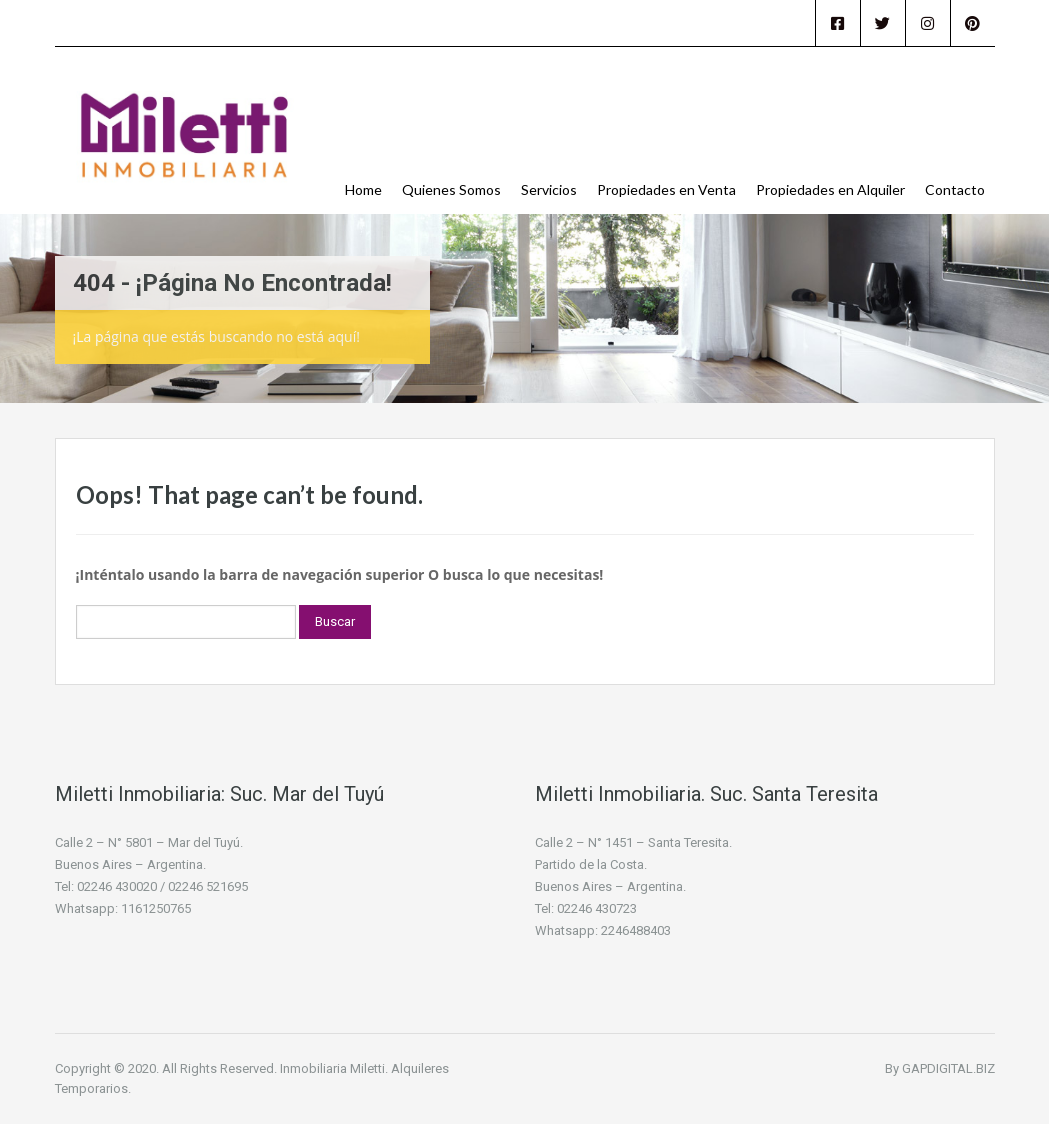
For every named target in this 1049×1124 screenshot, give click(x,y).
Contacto (955, 189)
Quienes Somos (451, 189)
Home (363, 189)
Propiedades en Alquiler (830, 189)
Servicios (549, 189)
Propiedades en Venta (666, 189)
